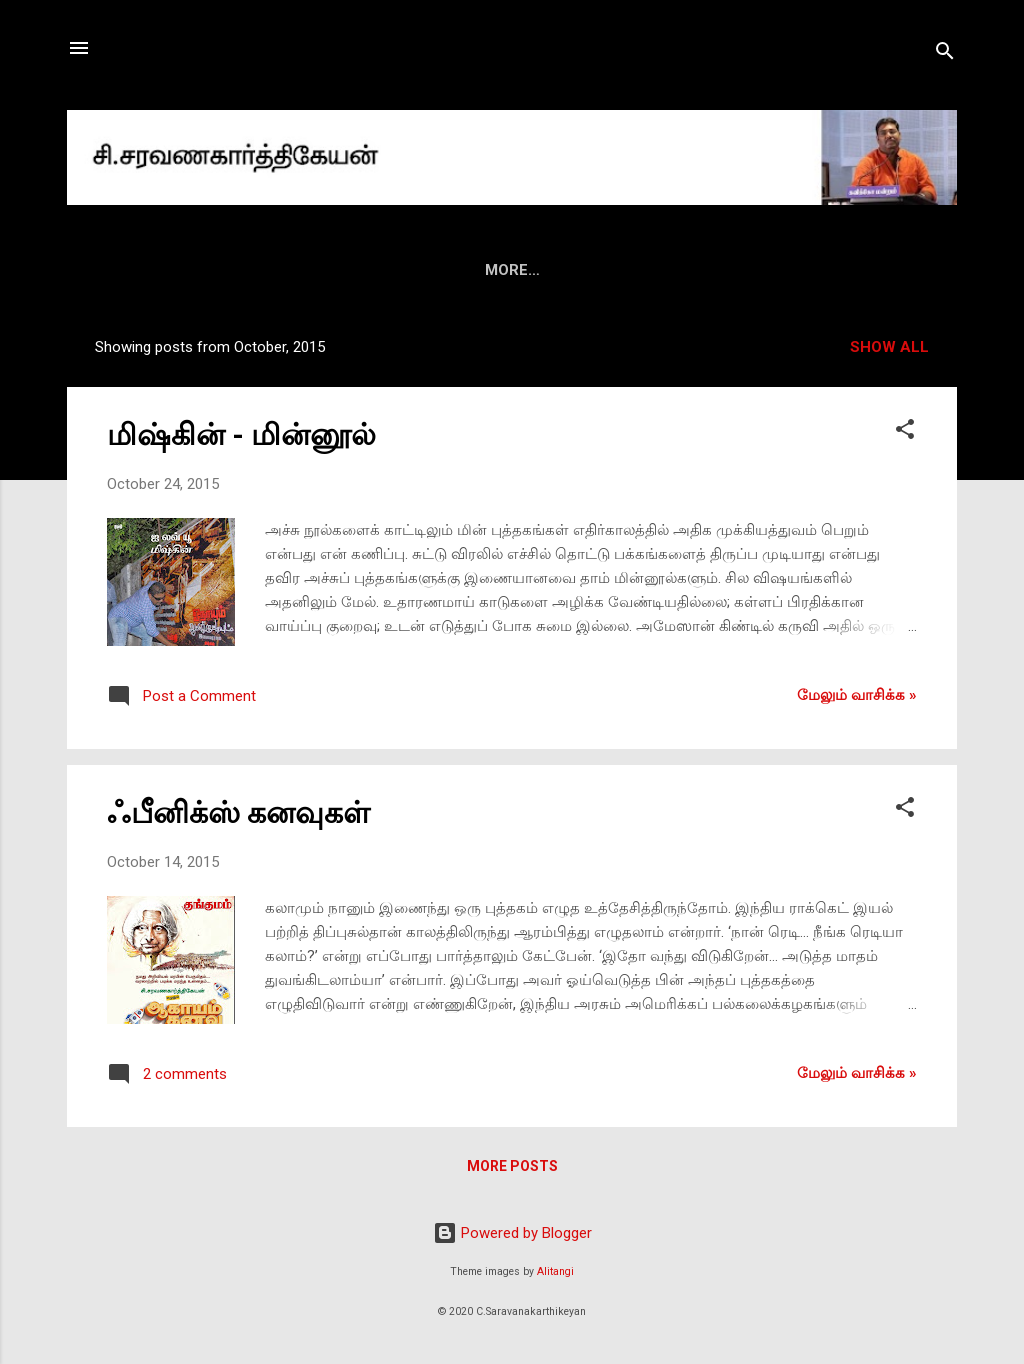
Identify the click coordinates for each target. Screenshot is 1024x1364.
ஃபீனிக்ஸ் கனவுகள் (238, 812)
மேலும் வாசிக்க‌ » (857, 695)
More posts (512, 1166)
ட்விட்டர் (855, 270)
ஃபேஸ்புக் (753, 270)
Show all (889, 347)
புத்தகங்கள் (362, 270)
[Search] (945, 54)
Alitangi (555, 1271)
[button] (905, 432)
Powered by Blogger (512, 1233)
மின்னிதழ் (472, 270)
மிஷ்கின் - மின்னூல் (241, 434)
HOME (160, 270)
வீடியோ (653, 270)
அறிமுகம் (252, 270)
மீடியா (565, 270)
